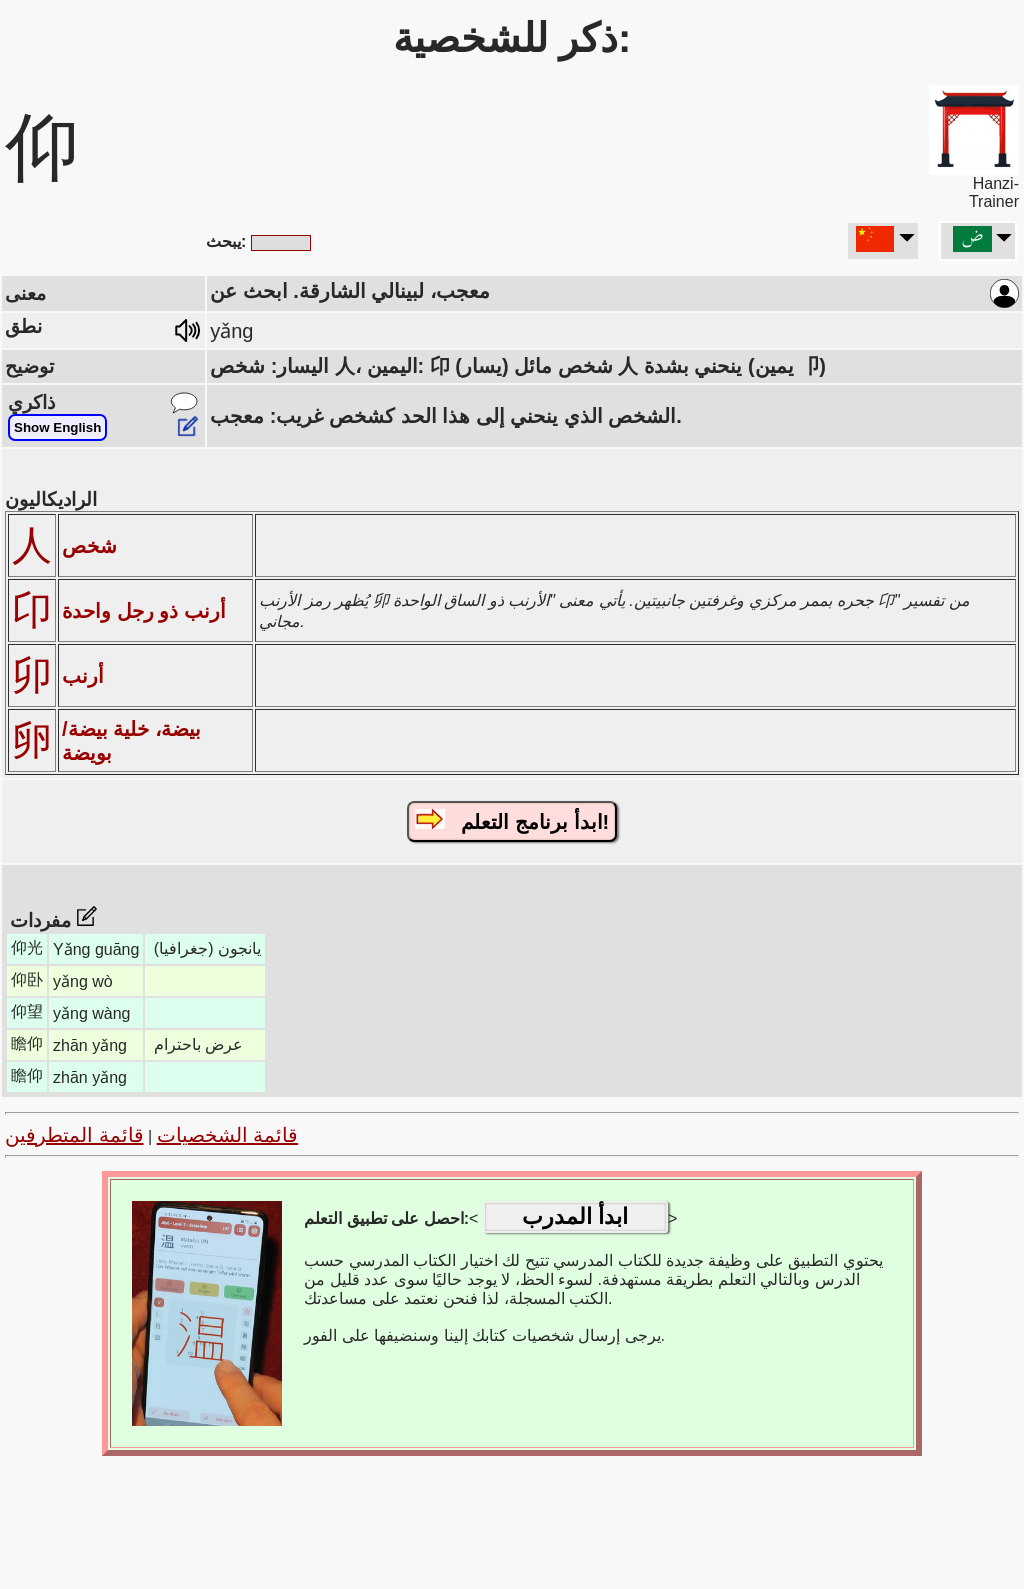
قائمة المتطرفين (74, 1135)
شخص (89, 546)
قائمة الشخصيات (228, 1135)
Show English (57, 427)
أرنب (83, 676)
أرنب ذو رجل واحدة (144, 611)
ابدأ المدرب (575, 1216)
